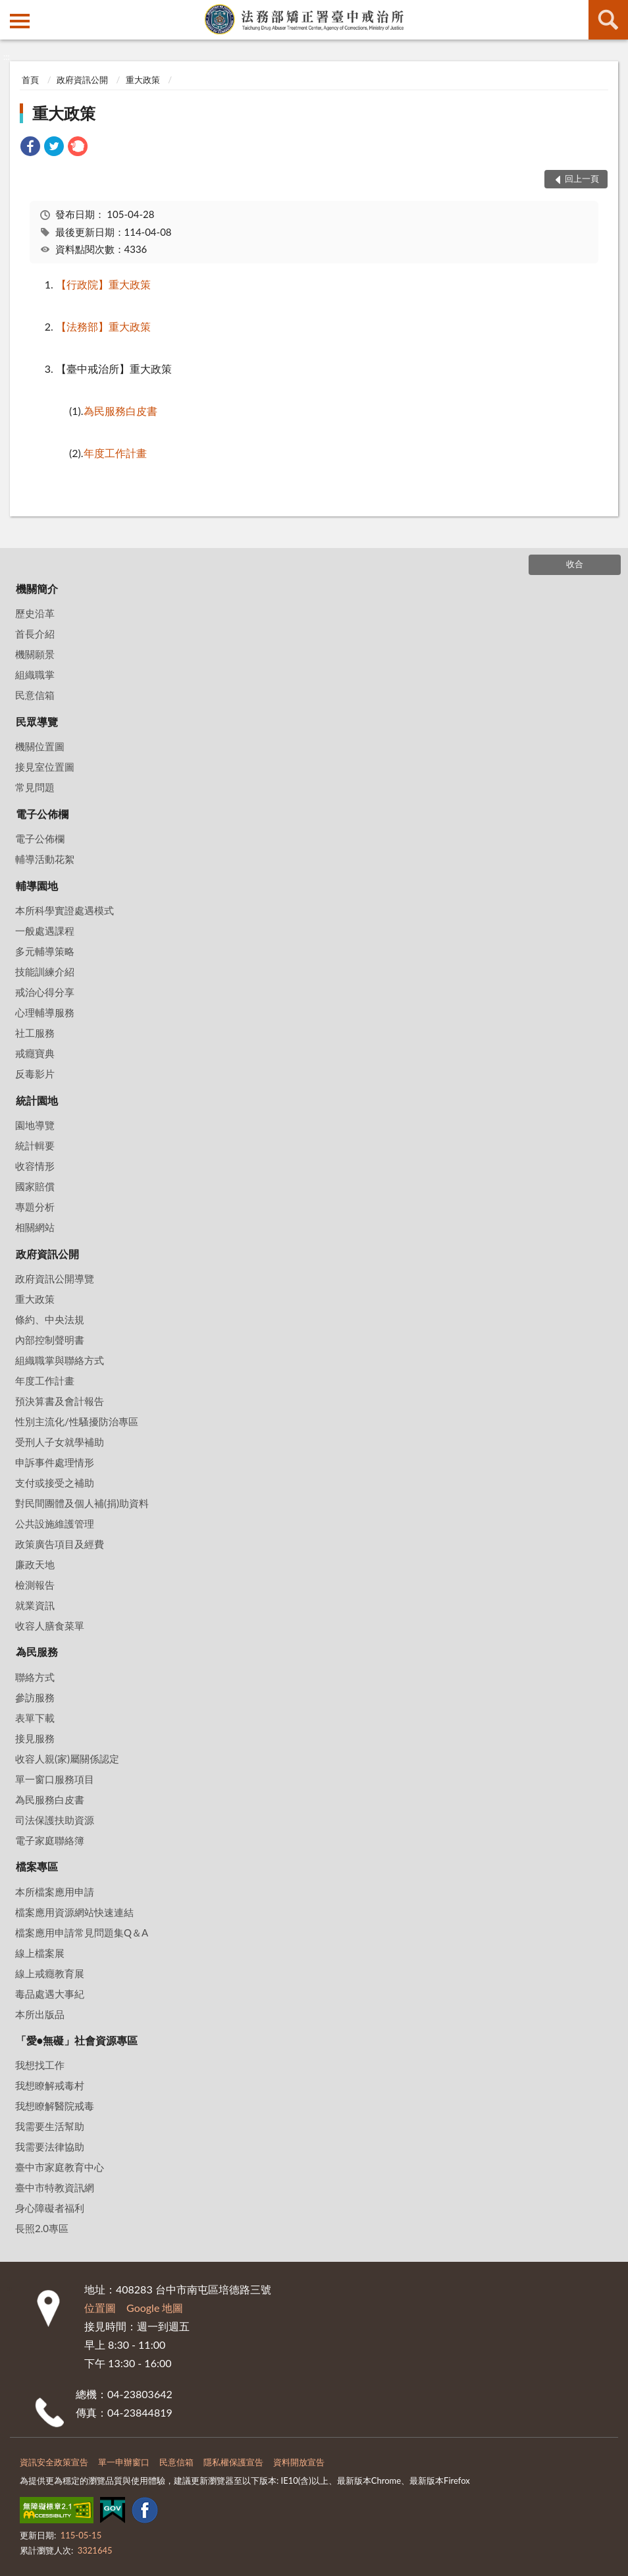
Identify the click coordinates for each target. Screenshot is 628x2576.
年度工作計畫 (44, 1380)
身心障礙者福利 (49, 2208)
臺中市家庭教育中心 (59, 2167)
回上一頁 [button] (582, 178)
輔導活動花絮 (44, 859)
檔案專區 (37, 1866)
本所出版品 (40, 2014)
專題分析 (35, 1207)
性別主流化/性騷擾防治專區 (76, 1421)
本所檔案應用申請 (54, 1892)
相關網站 (35, 1227)
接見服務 (35, 1738)
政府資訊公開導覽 (54, 1278)
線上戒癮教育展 (49, 1973)
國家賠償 (35, 1186)
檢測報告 (35, 1585)
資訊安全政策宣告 (54, 2462)
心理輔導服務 (44, 1012)
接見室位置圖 (44, 767)
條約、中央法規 (49, 1319)
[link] (30, 147)
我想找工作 (40, 2065)
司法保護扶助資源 (54, 1820)
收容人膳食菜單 (49, 1625)
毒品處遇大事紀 (49, 1994)
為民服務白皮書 (49, 1799)
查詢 (608, 20)
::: (10, 10)
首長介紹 (35, 634)
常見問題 (35, 787)
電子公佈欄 (42, 814)
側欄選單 (20, 21)
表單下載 (35, 1718)
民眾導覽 (37, 721)
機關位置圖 (40, 746)
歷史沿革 (35, 613)
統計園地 (37, 1100)
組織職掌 (35, 674)
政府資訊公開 (82, 79)
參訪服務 (35, 1697)
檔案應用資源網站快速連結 (74, 1912)
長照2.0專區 (41, 2228)
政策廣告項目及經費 (59, 1544)
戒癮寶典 (35, 1053)
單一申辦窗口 (123, 2462)
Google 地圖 (154, 2307)
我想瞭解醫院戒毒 (54, 2106)
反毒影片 (35, 1074)
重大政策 (143, 79)
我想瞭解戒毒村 (49, 2085)
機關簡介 (37, 588)
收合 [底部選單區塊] (574, 564)
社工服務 (35, 1033)
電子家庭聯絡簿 (49, 1840)
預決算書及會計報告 (59, 1401)
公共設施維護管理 (54, 1523)
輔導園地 (37, 885)
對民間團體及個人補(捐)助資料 (82, 1503)
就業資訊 (35, 1605)
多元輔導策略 (44, 951)
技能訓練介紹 (44, 971)
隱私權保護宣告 (233, 2462)
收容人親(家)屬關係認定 (67, 1759)
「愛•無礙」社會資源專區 (77, 2040)
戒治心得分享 (44, 992)
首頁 (30, 79)
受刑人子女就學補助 (59, 1442)
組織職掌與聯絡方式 (59, 1360)
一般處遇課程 (44, 931)
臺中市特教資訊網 (54, 2187)
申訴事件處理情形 (54, 1462)
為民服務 (37, 1651)
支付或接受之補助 (54, 1483)
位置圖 (100, 2307)
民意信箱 (35, 695)
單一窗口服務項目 (54, 1779)
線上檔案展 (40, 1953)
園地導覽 (35, 1125)
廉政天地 (35, 1564)
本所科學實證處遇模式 (64, 910)
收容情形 (35, 1166)
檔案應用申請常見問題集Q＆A (81, 1932)
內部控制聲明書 (49, 1340)
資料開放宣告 (299, 2462)
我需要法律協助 (49, 2146)
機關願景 (35, 654)
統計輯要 (35, 1145)
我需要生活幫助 (49, 2126)
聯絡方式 (35, 1677)
